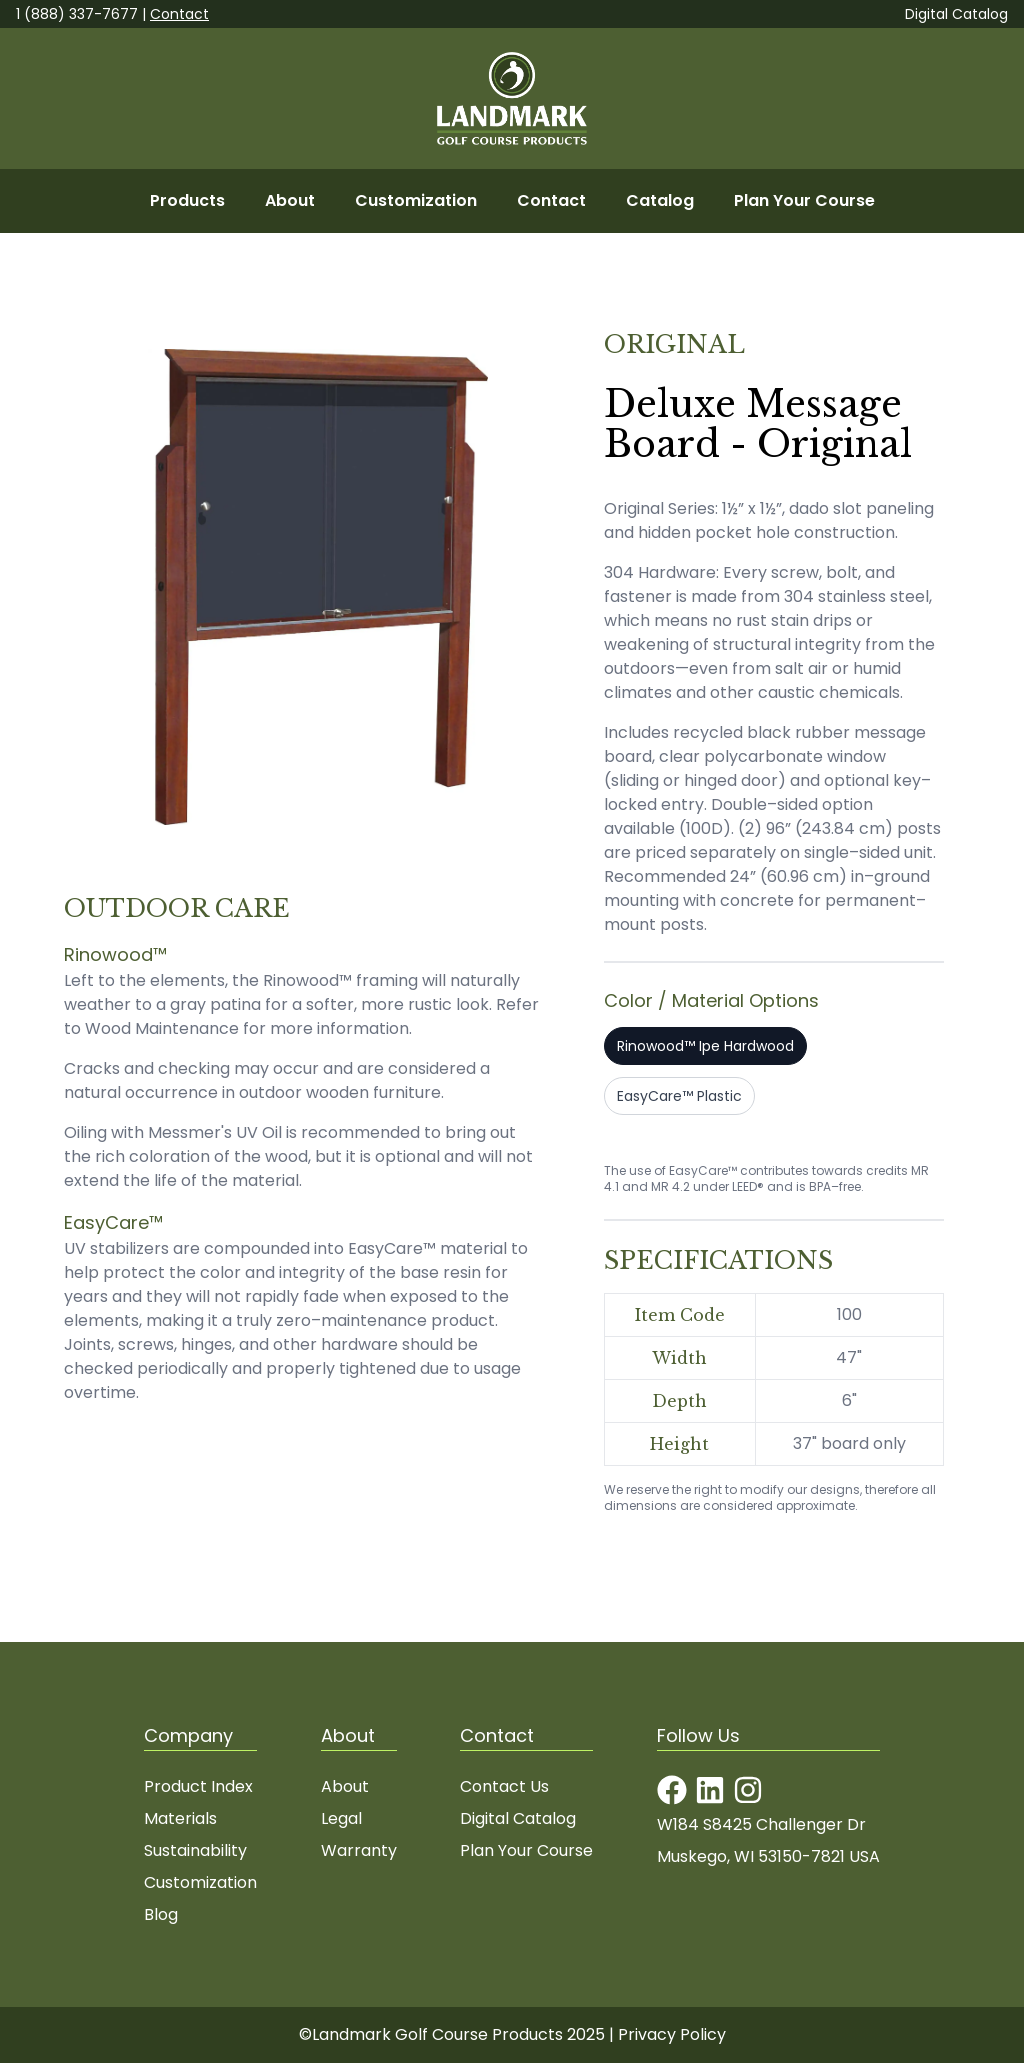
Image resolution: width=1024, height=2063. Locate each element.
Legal (341, 1818)
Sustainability (195, 1850)
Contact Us (504, 1786)
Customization (416, 200)
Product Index (198, 1786)
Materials (180, 1818)
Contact (179, 14)
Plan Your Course (804, 200)
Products (187, 200)
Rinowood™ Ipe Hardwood (705, 1046)
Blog (161, 1914)
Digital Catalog (956, 14)
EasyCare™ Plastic (679, 1096)
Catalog (660, 200)
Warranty (359, 1850)
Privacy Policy (672, 2034)
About (290, 200)
